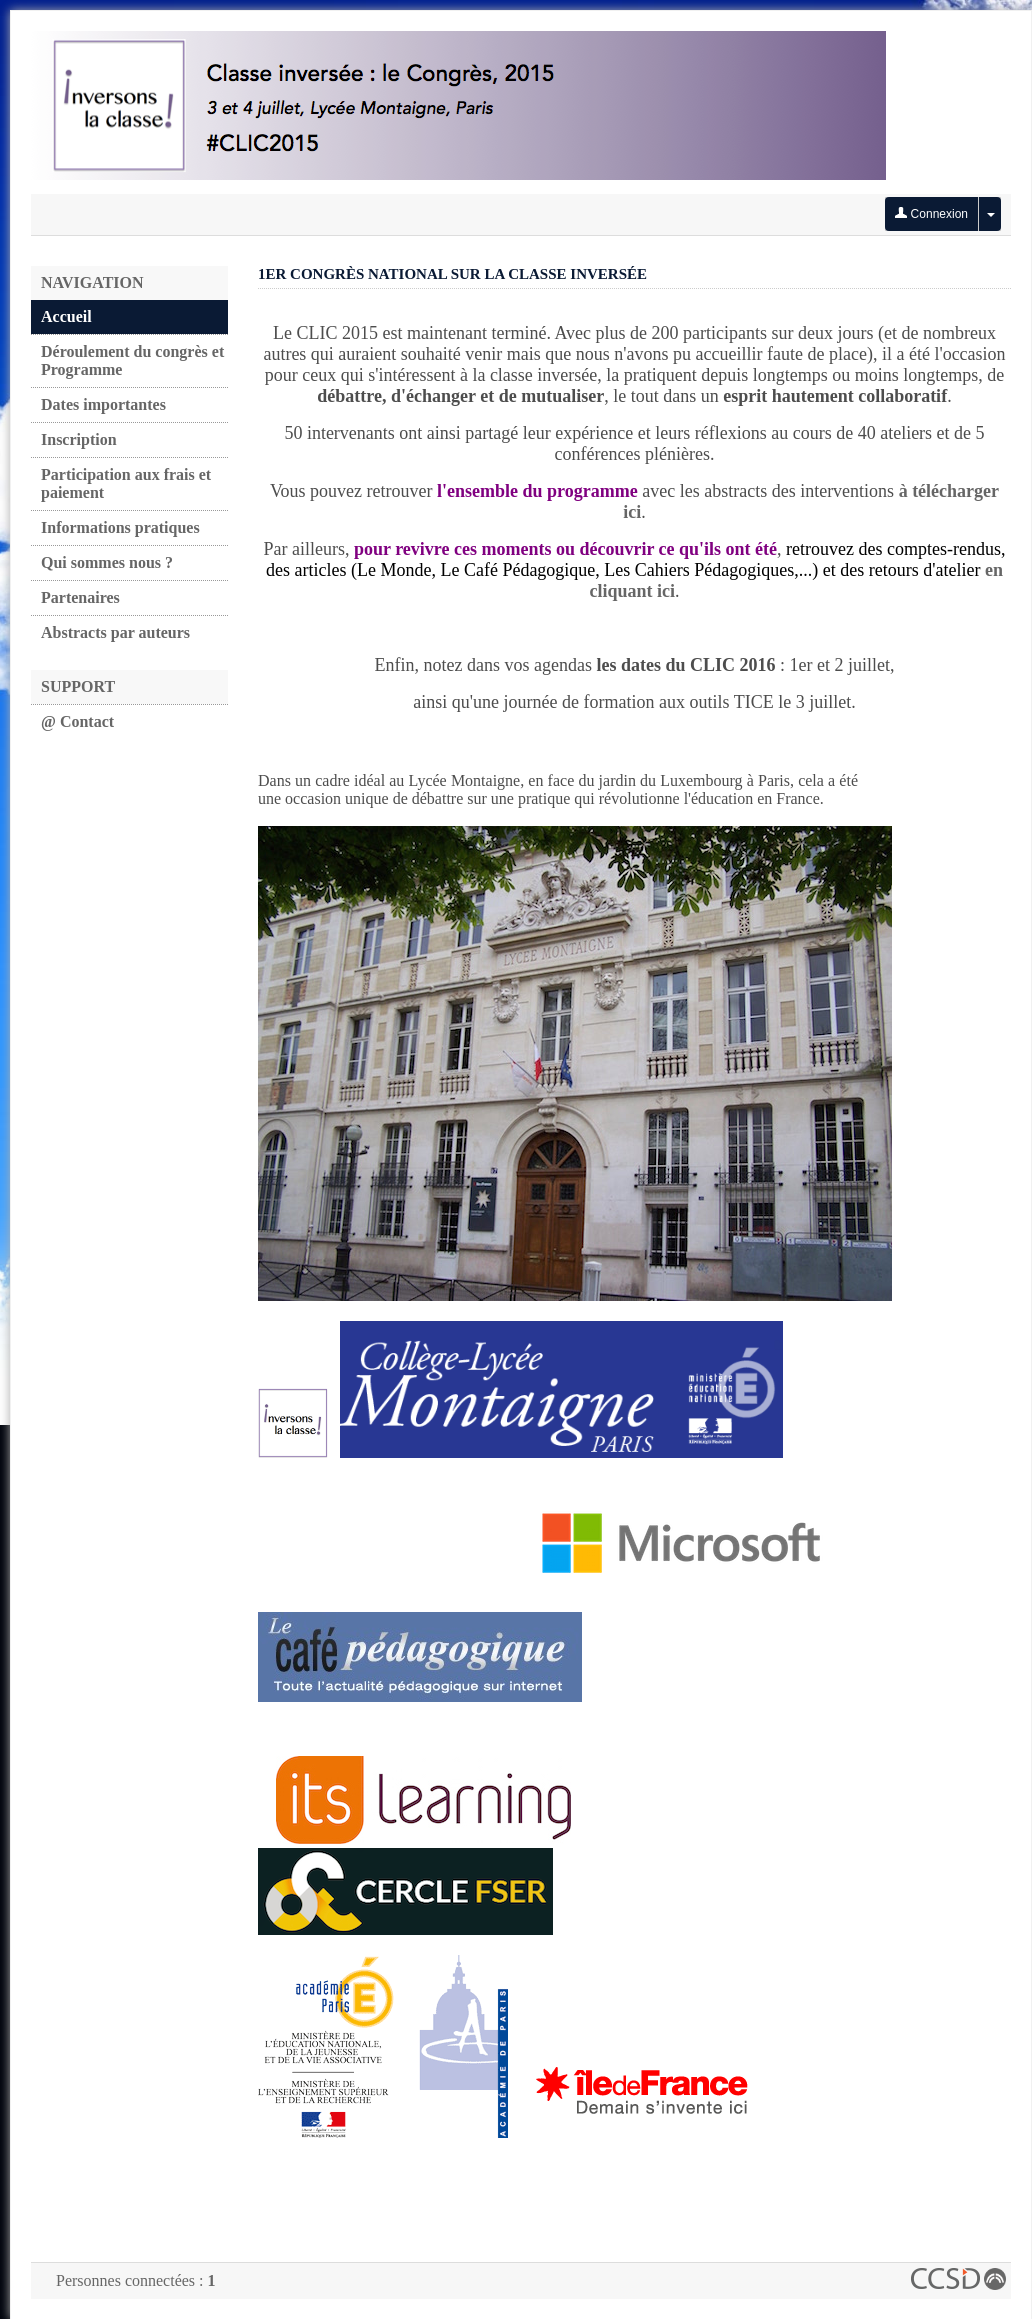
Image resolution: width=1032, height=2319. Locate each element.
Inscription (79, 439)
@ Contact (77, 721)
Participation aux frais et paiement (126, 483)
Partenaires (80, 597)
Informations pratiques (120, 527)
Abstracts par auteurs (115, 632)
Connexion (931, 214)
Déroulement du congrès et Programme (132, 360)
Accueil (66, 316)
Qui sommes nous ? (107, 562)
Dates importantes (103, 404)
